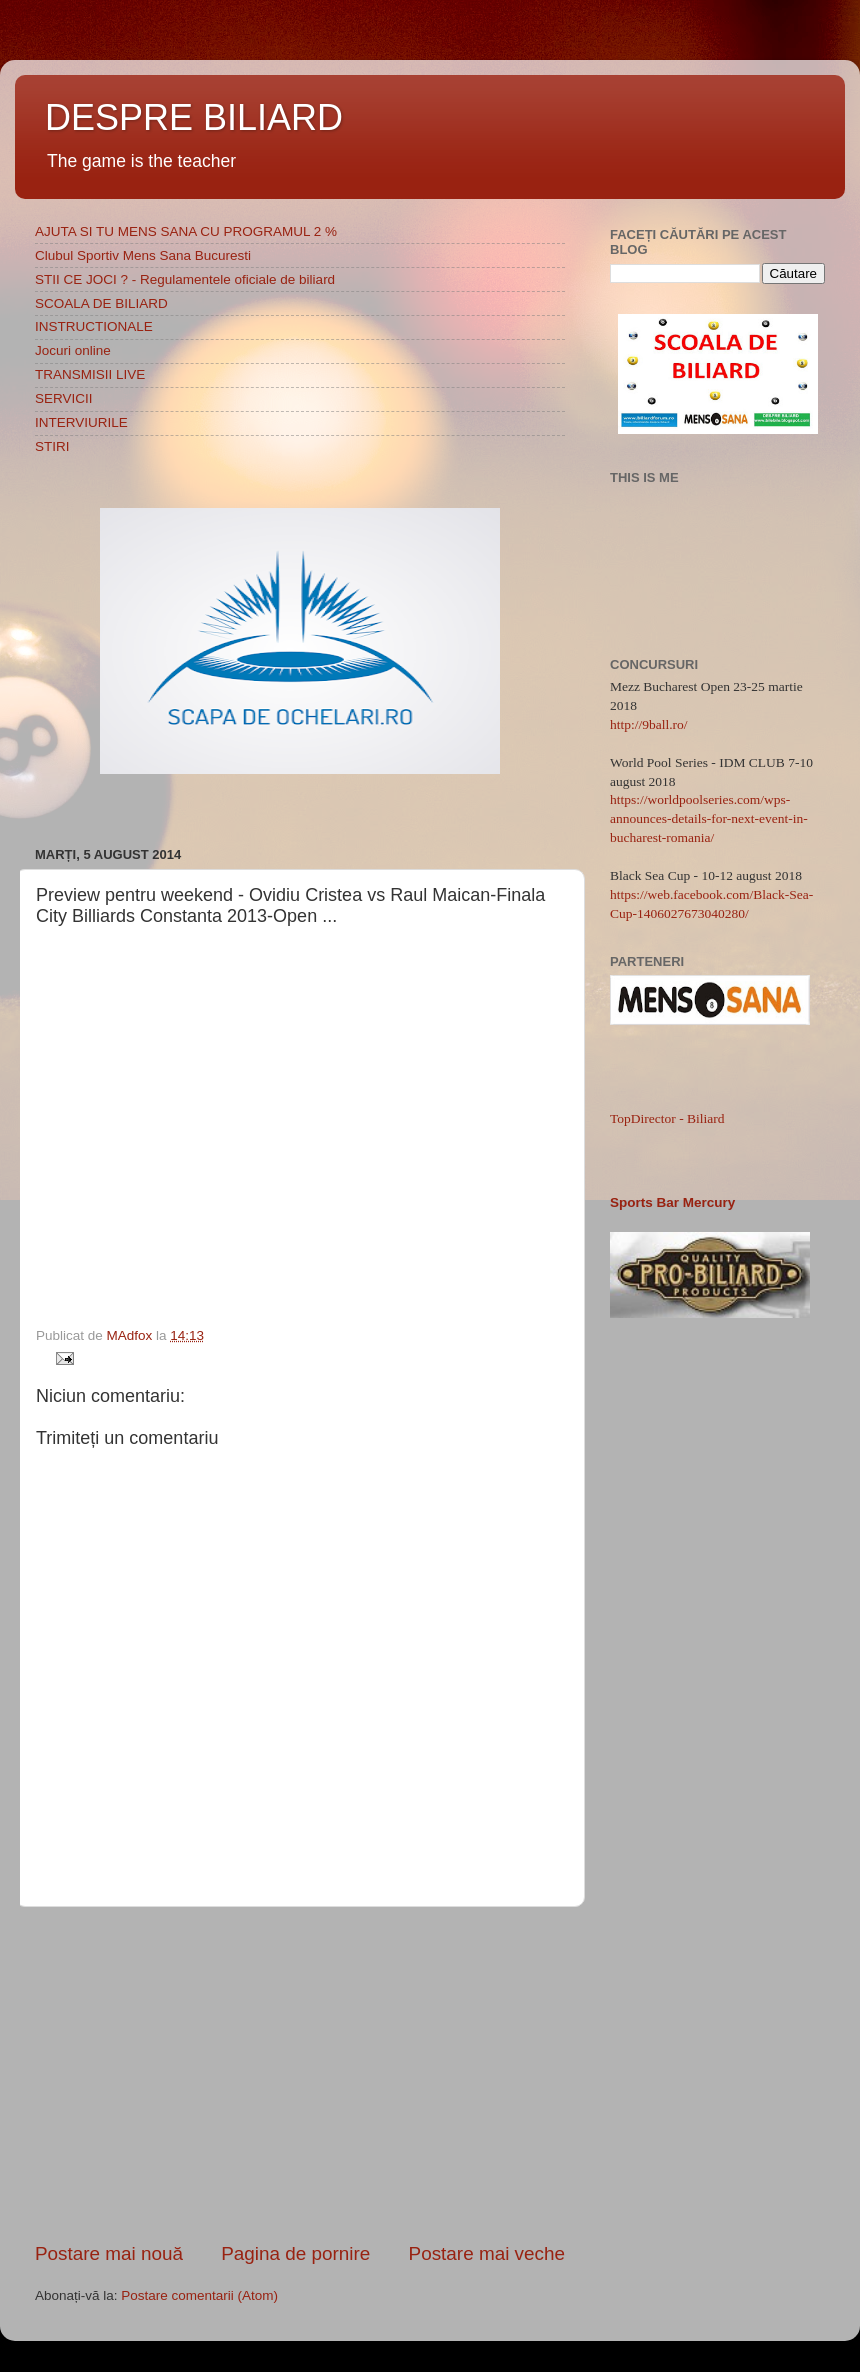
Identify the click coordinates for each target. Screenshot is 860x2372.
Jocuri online (73, 350)
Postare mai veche (487, 2253)
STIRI (52, 446)
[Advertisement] (300, 2074)
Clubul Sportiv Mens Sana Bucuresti (143, 255)
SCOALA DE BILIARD (101, 303)
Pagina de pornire (295, 2253)
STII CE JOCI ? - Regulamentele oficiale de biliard (185, 279)
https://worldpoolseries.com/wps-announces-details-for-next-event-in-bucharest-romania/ (709, 818)
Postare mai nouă (109, 2253)
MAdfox (132, 1335)
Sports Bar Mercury (672, 1202)
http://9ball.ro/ (649, 724)
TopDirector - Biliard (667, 1118)
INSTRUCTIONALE (94, 326)
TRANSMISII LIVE (90, 374)
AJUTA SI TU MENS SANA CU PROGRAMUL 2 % (186, 231)
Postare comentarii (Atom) (199, 2295)
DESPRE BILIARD (194, 117)
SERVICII (64, 398)
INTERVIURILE (81, 422)
